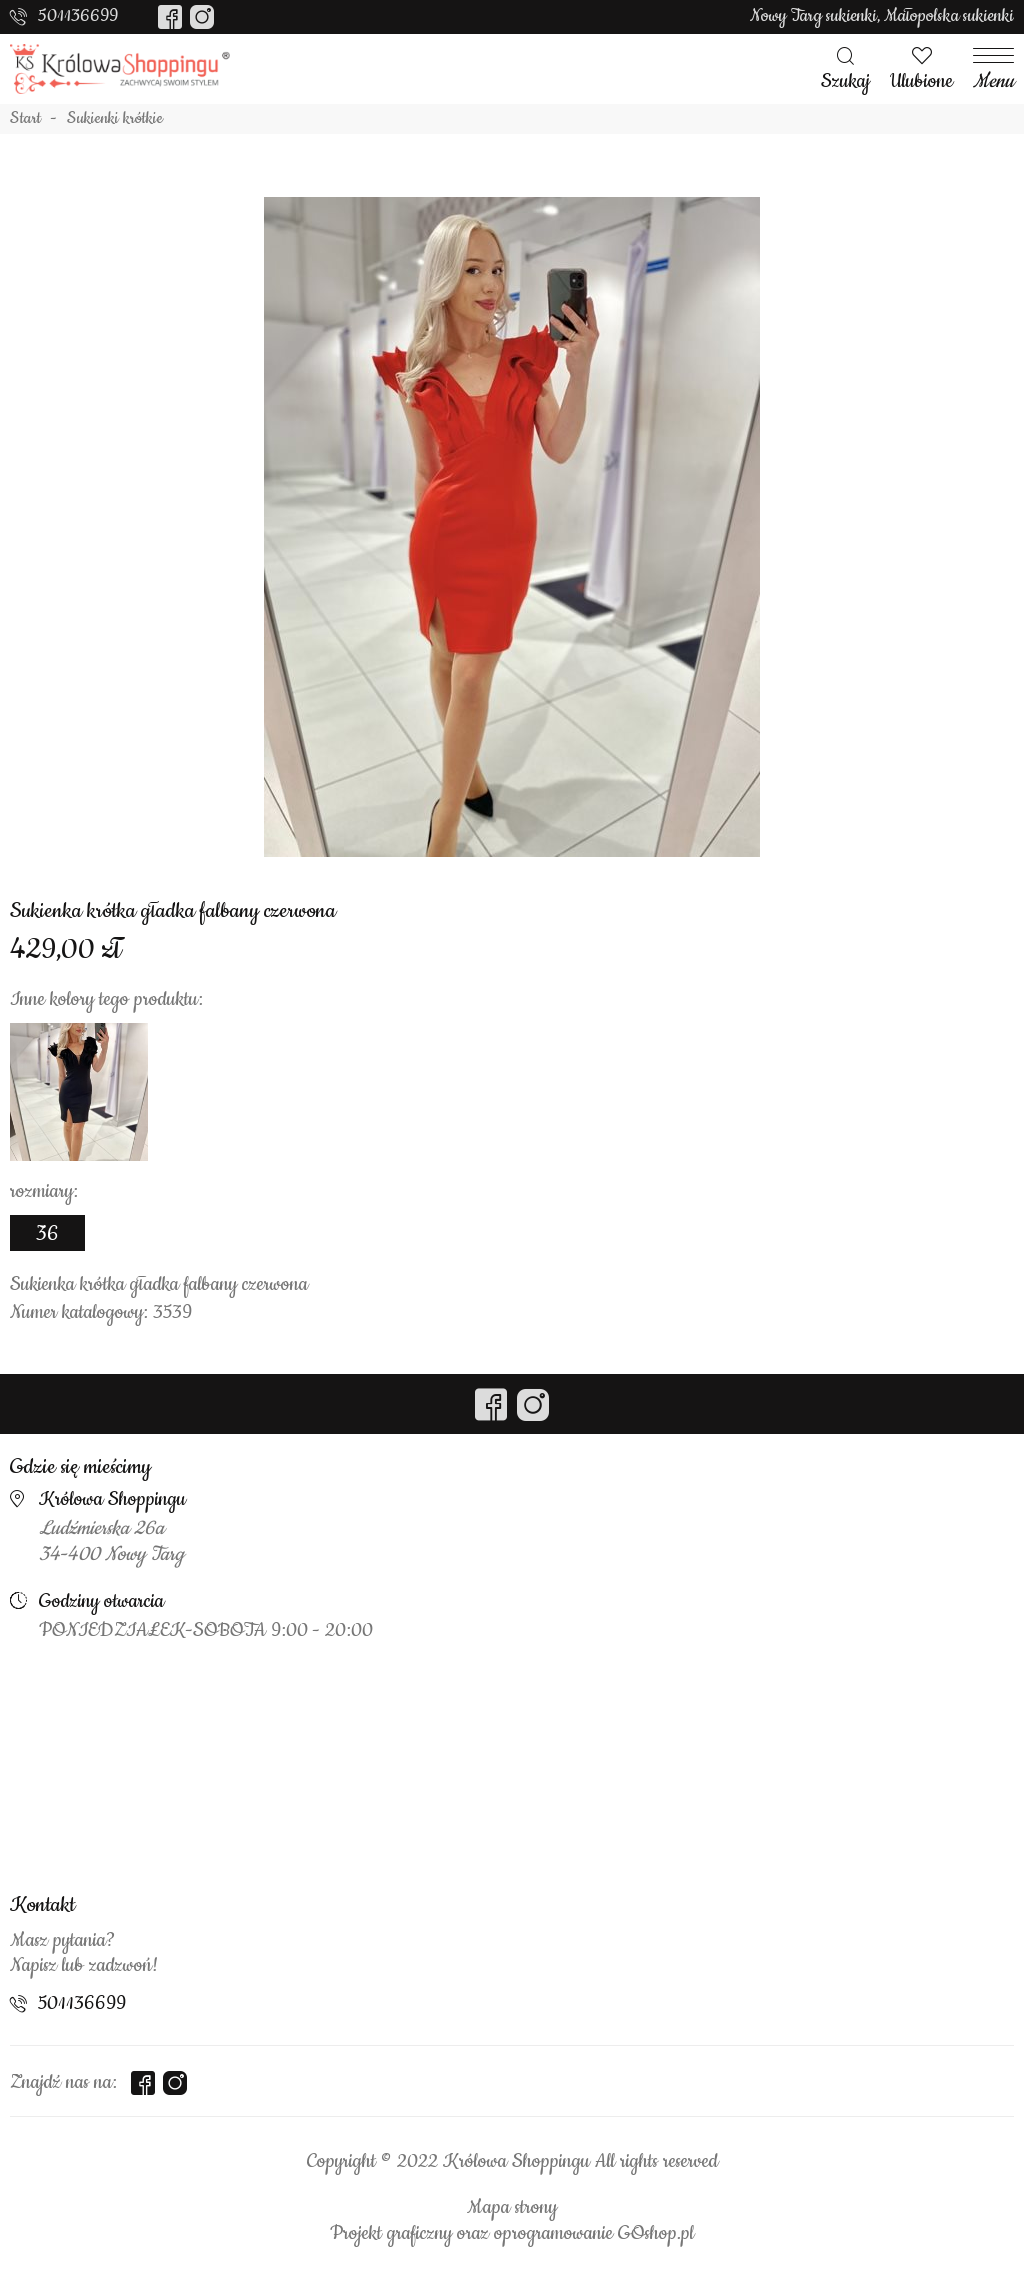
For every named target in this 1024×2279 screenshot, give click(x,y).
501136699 (78, 16)
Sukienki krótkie (115, 119)
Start (25, 119)
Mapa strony (512, 2208)
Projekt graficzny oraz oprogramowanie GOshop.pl (512, 2234)
